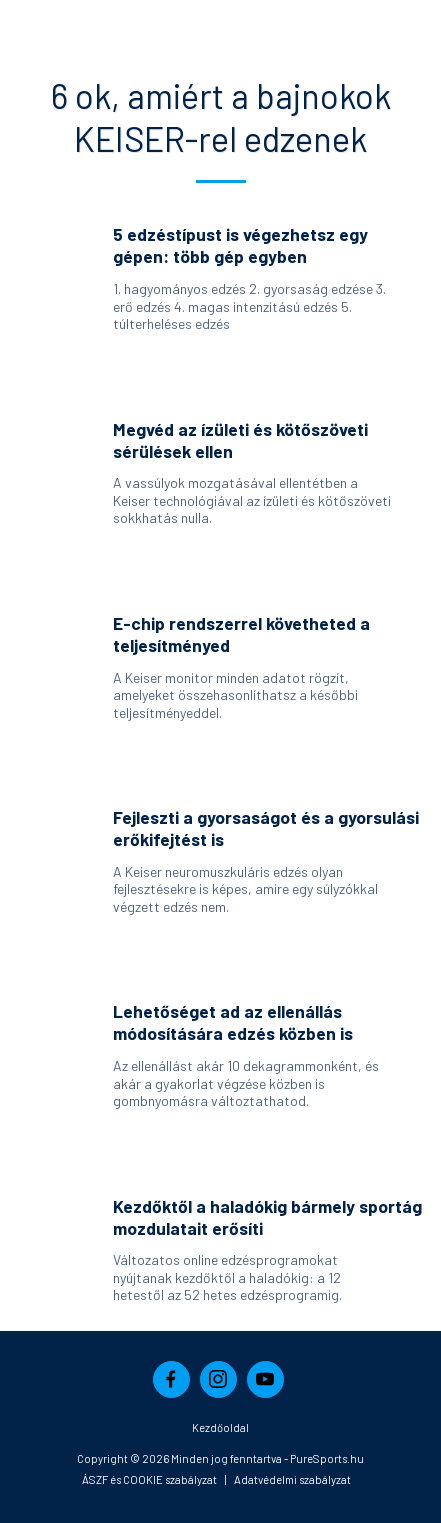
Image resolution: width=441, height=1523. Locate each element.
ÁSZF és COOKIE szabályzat (149, 1479)
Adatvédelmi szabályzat (292, 1479)
